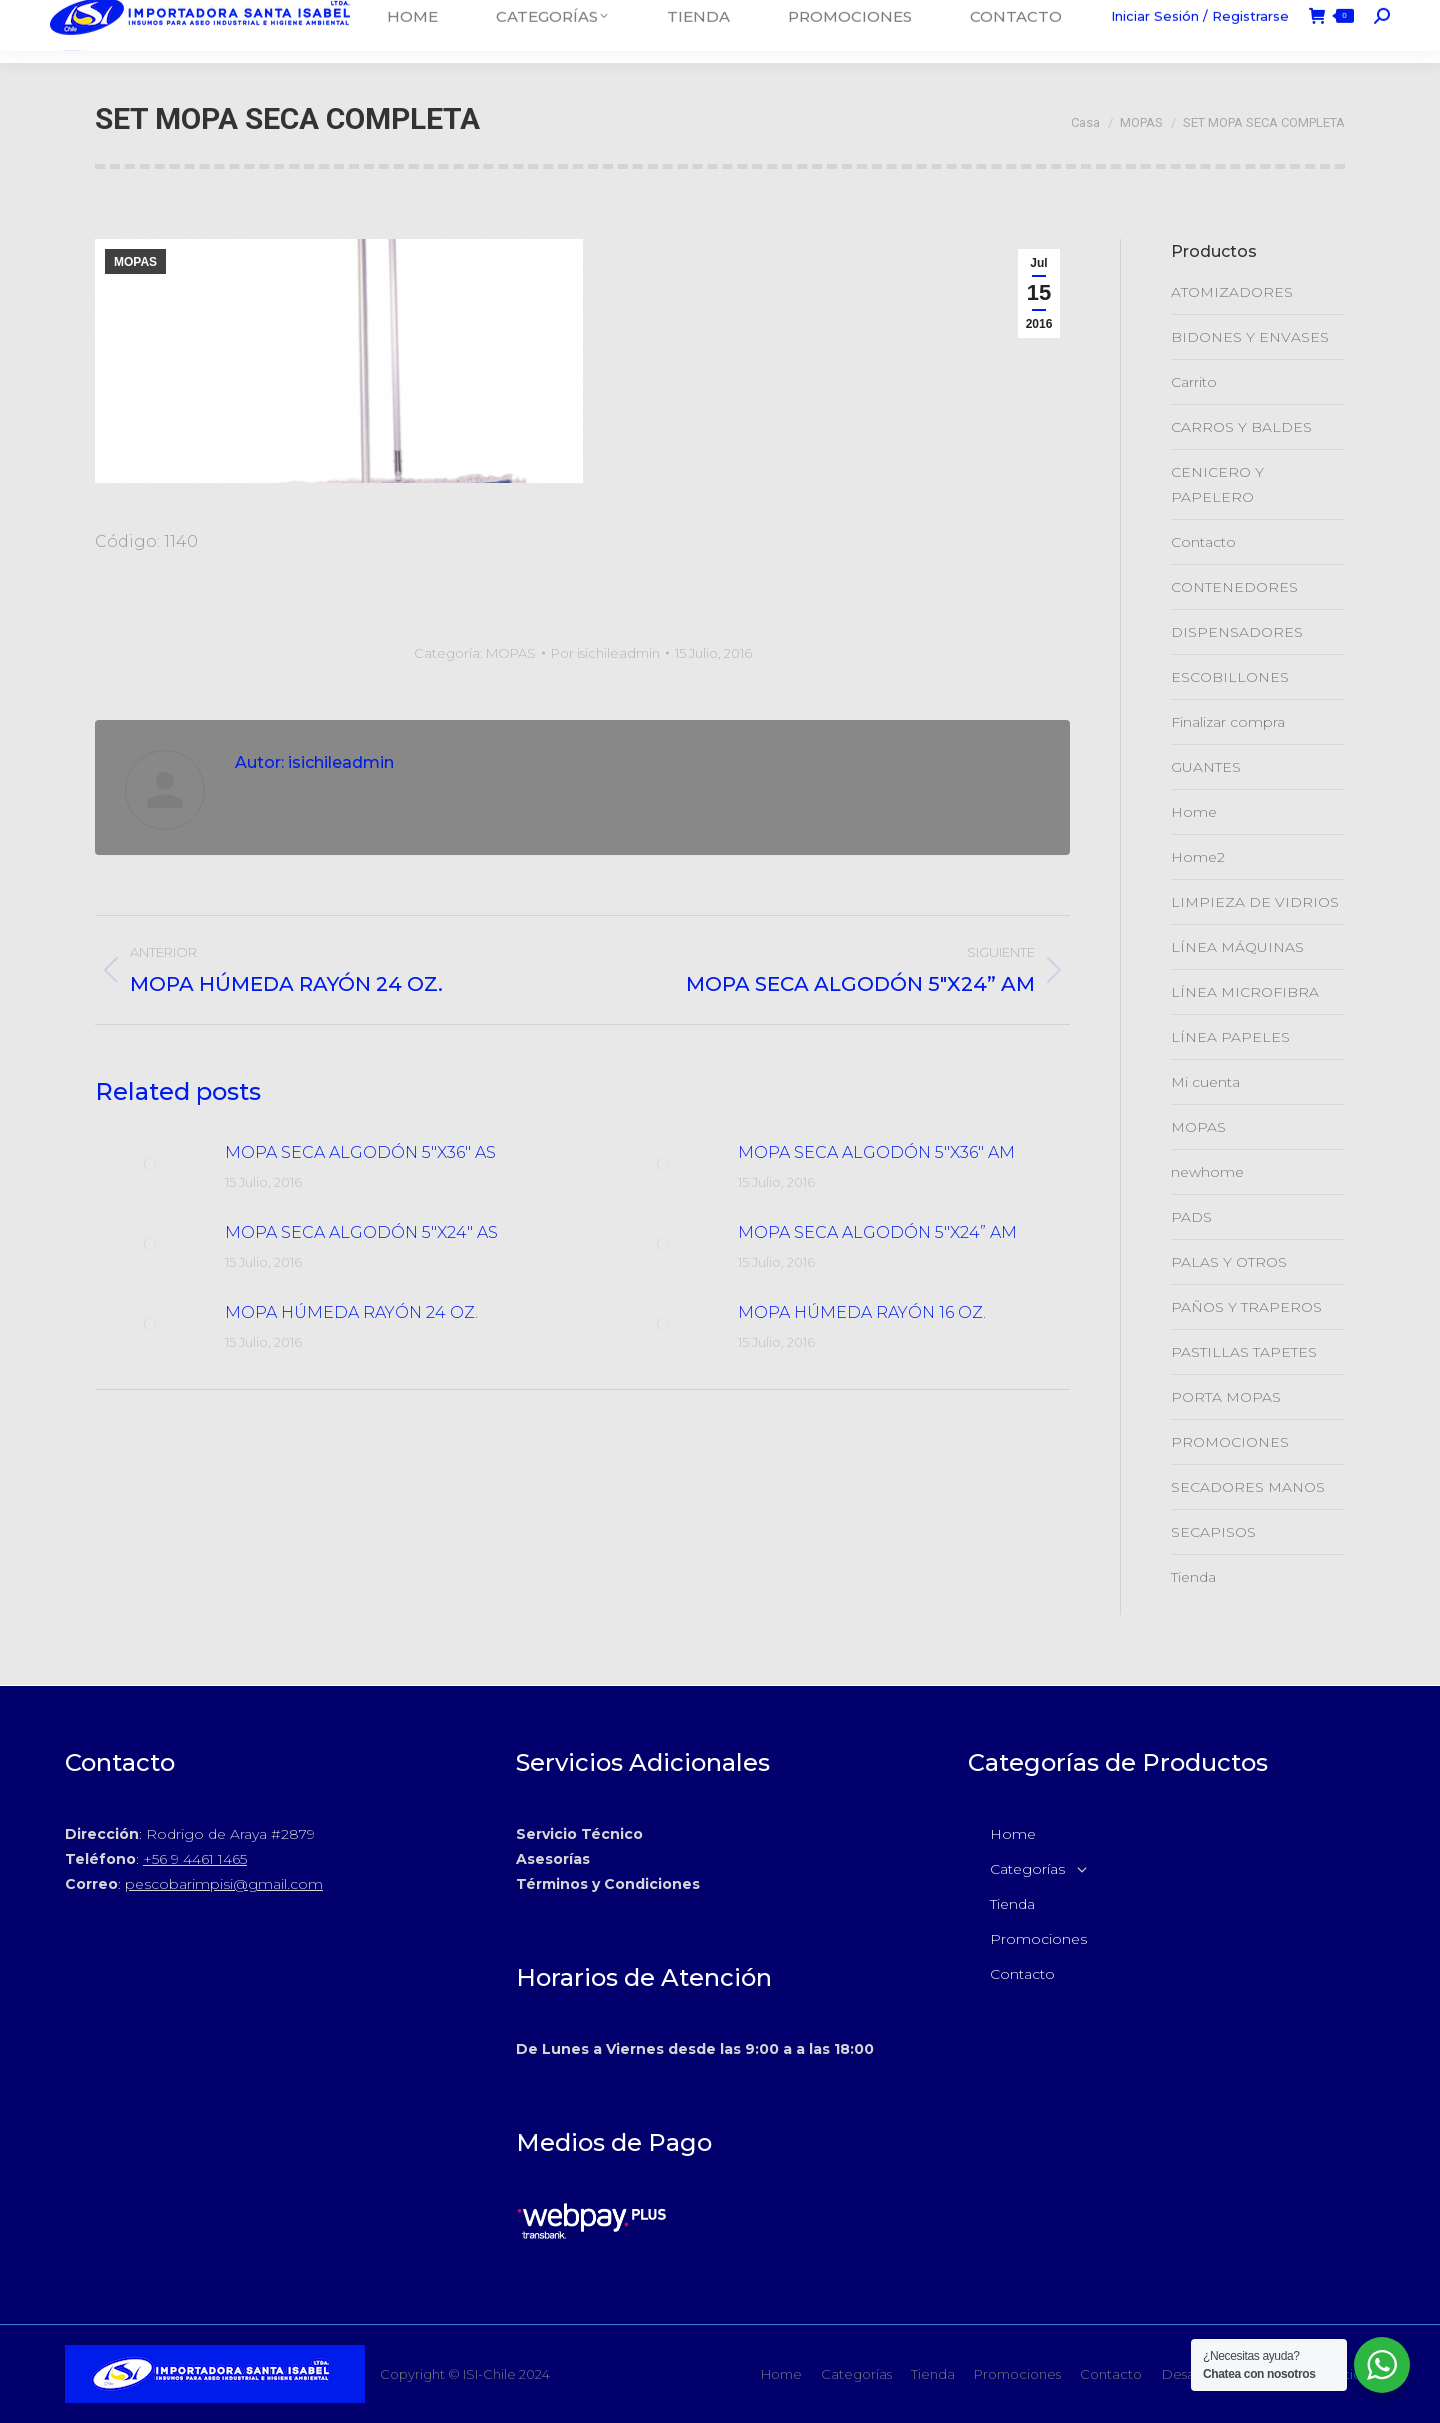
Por (605, 653)
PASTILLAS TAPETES (1244, 1352)
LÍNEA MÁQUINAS (1237, 947)
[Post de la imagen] (150, 1164)
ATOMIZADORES (1232, 292)
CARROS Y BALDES (1241, 427)
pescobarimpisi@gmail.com (224, 1884)
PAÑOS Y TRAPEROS (1246, 1307)
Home (1194, 812)
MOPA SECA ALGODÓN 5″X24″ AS (361, 1232)
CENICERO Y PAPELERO (1217, 484)
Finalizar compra (1228, 722)
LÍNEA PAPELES (1230, 1037)
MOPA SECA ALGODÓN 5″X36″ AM (876, 1152)
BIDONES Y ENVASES (1250, 337)
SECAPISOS (1213, 1532)
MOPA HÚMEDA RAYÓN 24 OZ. (351, 1312)
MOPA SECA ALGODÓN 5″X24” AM (877, 1232)
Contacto (1203, 542)
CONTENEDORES (1234, 587)
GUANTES (1206, 767)
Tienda (1193, 1577)
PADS (1191, 1217)
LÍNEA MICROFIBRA (1245, 992)
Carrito (1194, 382)
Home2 (1198, 857)
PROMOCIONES (1230, 1442)
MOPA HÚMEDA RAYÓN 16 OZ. (862, 1312)
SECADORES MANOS (1248, 1487)
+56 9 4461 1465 (195, 1859)
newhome (1207, 1172)
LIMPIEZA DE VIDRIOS (1255, 902)
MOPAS (135, 262)
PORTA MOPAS (1226, 1397)
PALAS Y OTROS (1229, 1262)
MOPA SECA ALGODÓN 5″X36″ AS (360, 1152)
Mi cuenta (1205, 1082)
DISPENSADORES (1237, 632)
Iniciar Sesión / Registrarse (1200, 31)
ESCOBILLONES (1230, 677)
